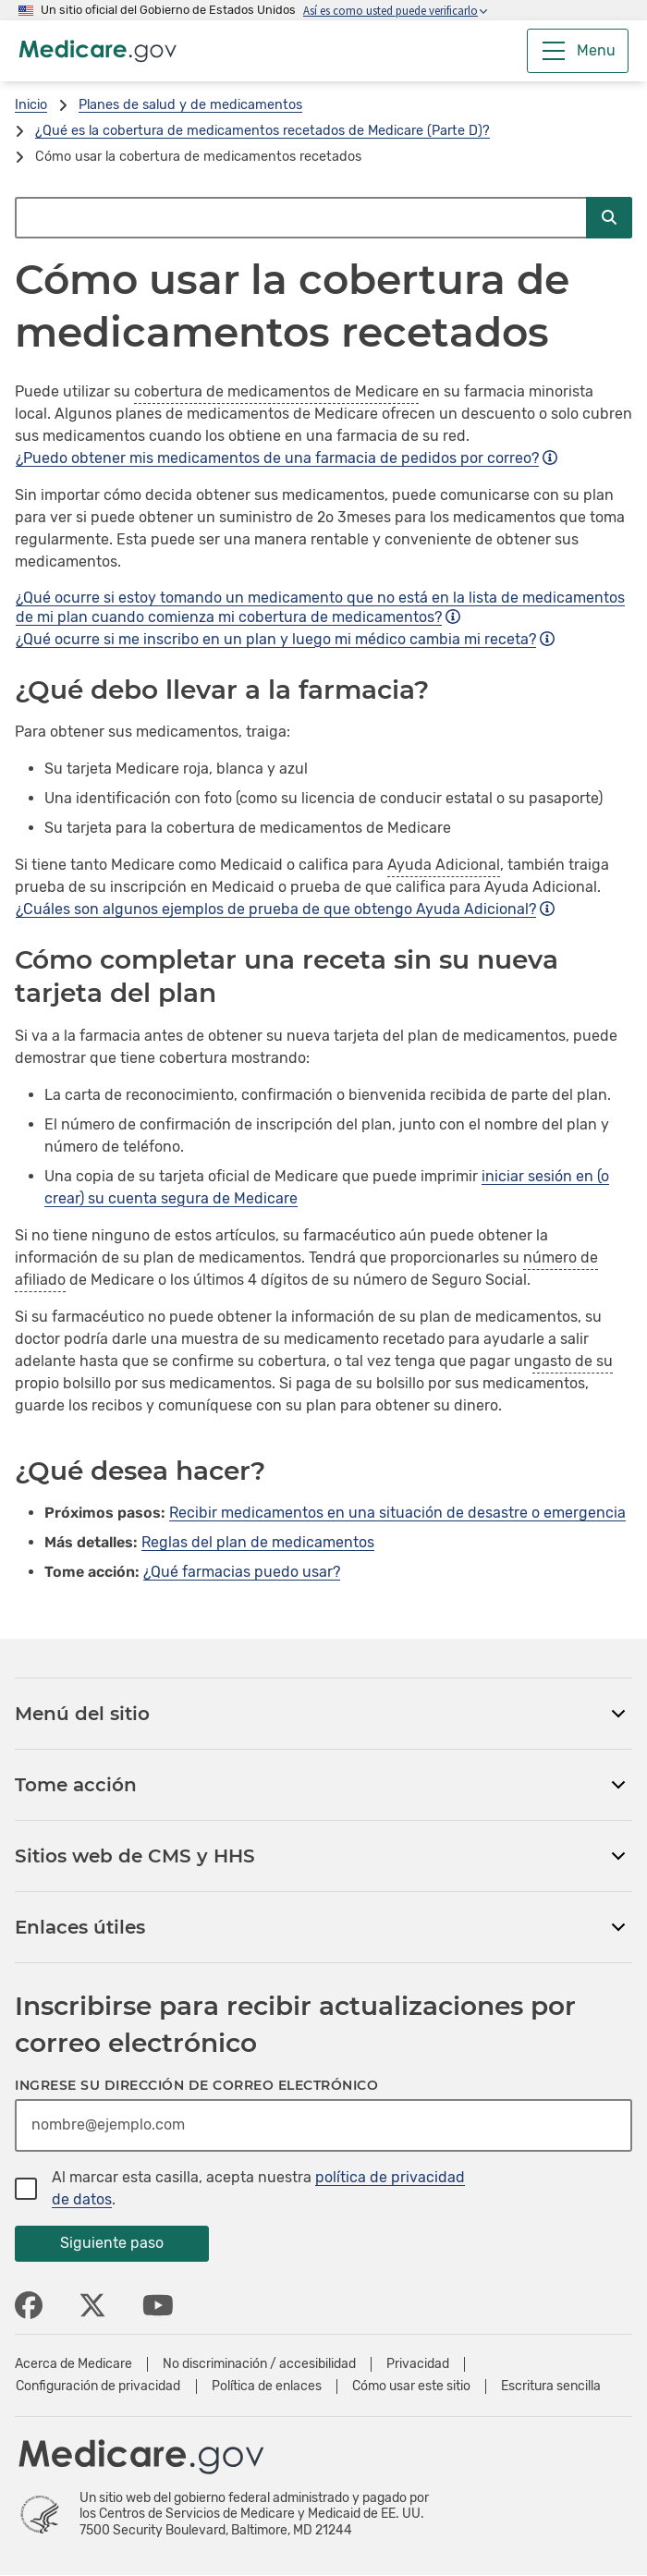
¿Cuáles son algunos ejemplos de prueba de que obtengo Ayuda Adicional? (285, 909)
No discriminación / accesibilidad (259, 2364)
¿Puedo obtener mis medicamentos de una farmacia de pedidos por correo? (286, 458)
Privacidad (417, 2364)
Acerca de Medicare (73, 2364)
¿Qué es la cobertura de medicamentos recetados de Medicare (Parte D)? (262, 131)
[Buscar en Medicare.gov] (300, 217)
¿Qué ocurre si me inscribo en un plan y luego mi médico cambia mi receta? (285, 639)
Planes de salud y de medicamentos (190, 105)
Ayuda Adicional (443, 864)
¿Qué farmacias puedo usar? (241, 1572)
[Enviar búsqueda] (609, 217)
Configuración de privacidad (98, 2386)
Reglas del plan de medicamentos (257, 1542)
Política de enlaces (267, 2386)
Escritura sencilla (551, 2386)
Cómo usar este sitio (411, 2386)
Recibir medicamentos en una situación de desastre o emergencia (397, 1512)
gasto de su (572, 1361)
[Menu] (578, 51)
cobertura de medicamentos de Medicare (276, 391)
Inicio (31, 105)
